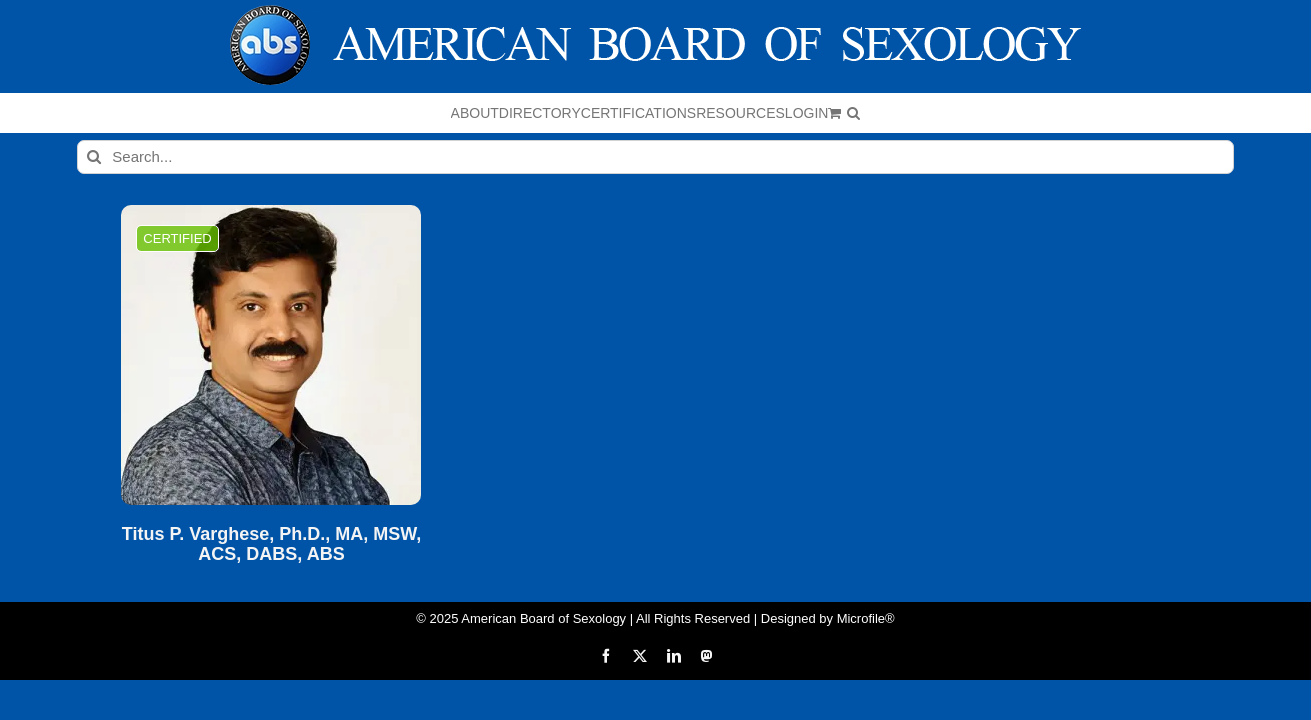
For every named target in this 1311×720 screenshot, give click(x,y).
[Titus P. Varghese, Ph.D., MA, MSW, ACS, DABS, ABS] (271, 355)
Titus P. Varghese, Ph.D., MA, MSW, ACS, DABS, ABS (271, 544)
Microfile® (866, 618)
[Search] (94, 157)
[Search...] (655, 157)
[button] (1063, 113)
